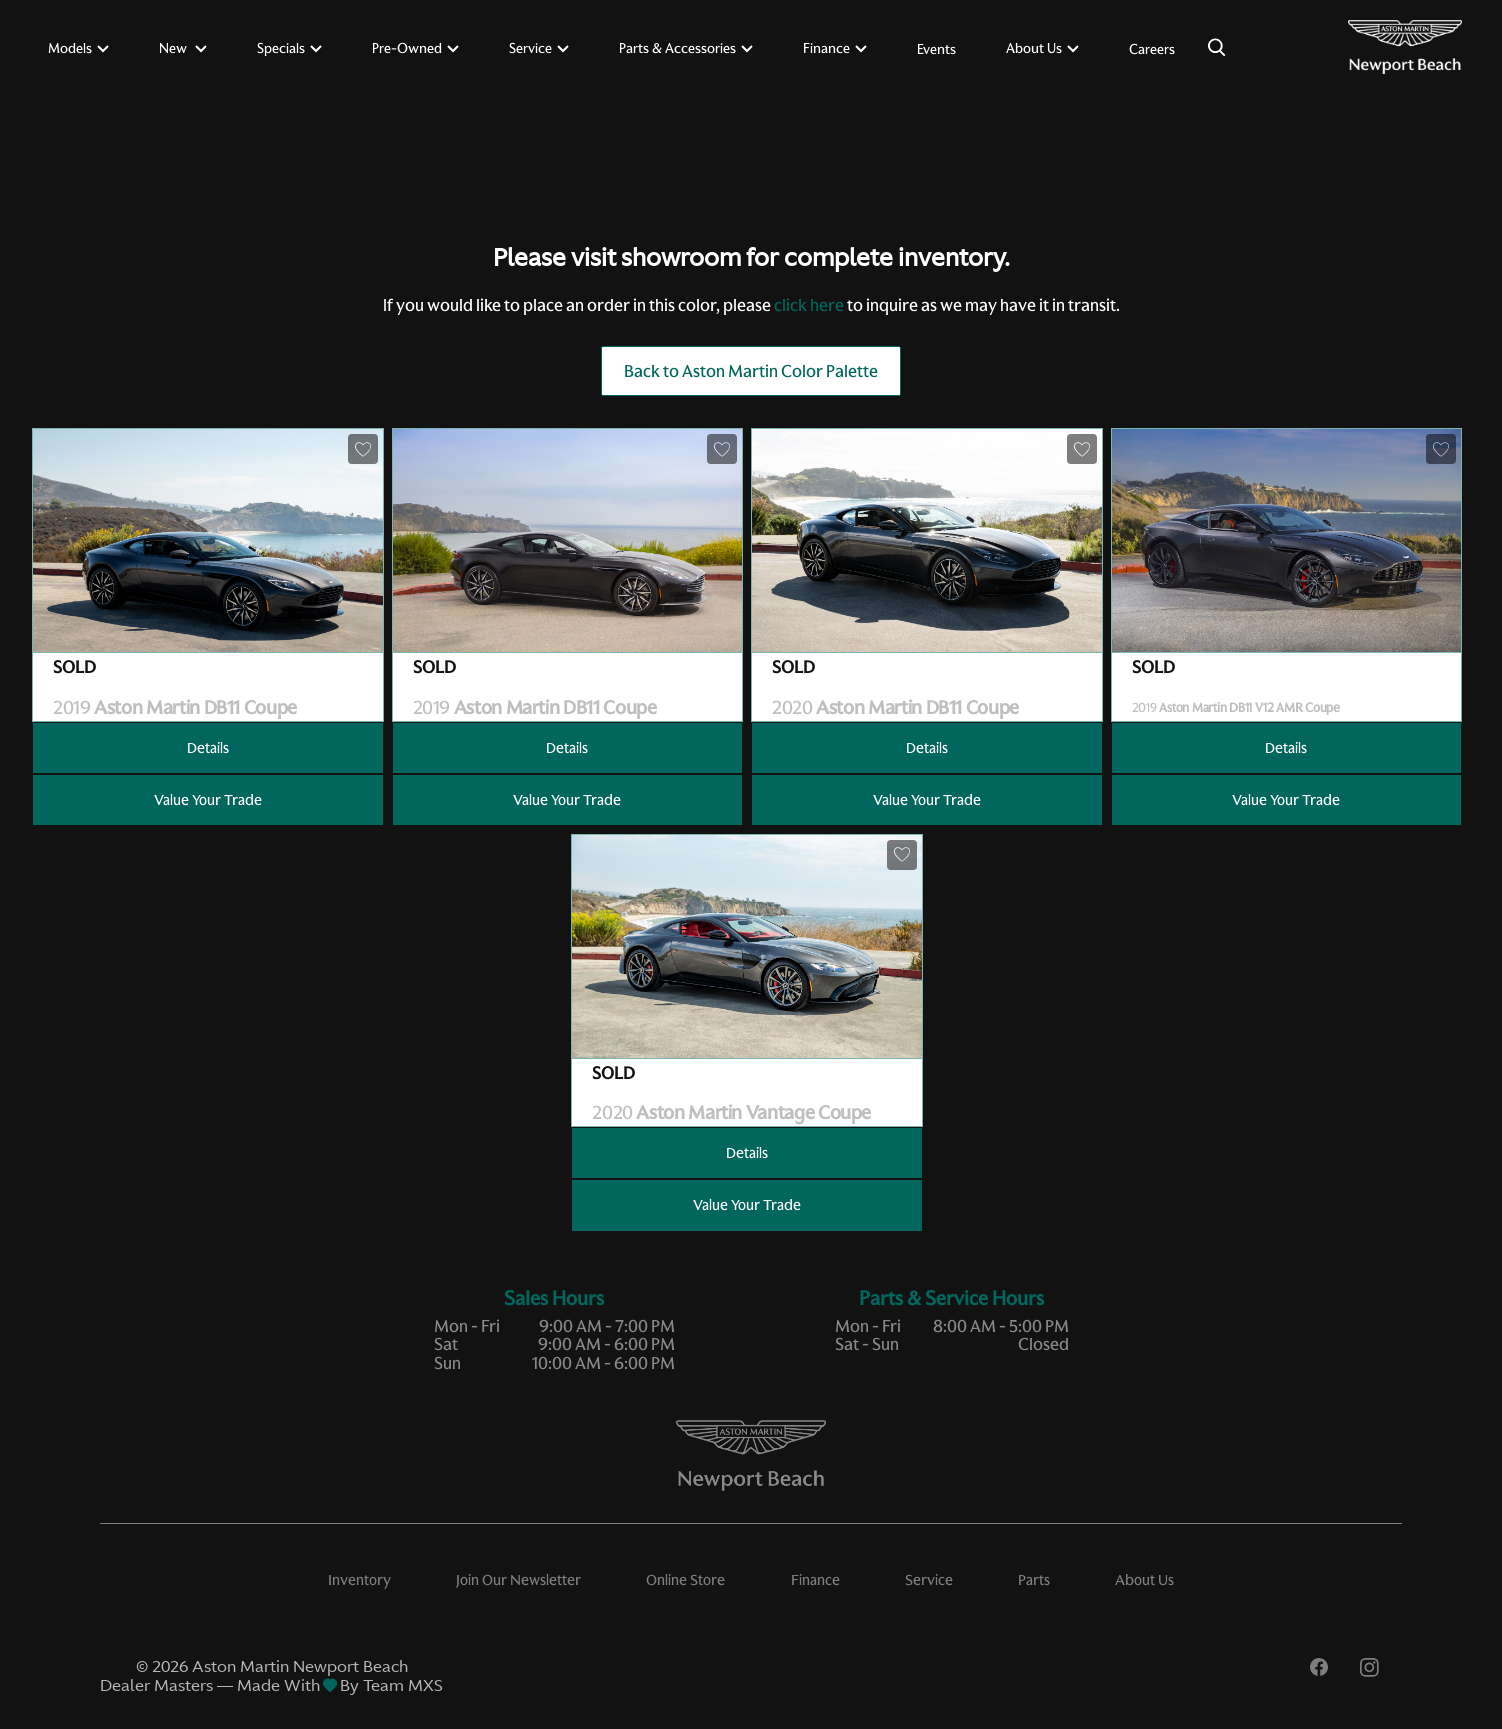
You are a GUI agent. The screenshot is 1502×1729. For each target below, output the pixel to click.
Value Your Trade (208, 800)
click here (809, 305)
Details (208, 748)
